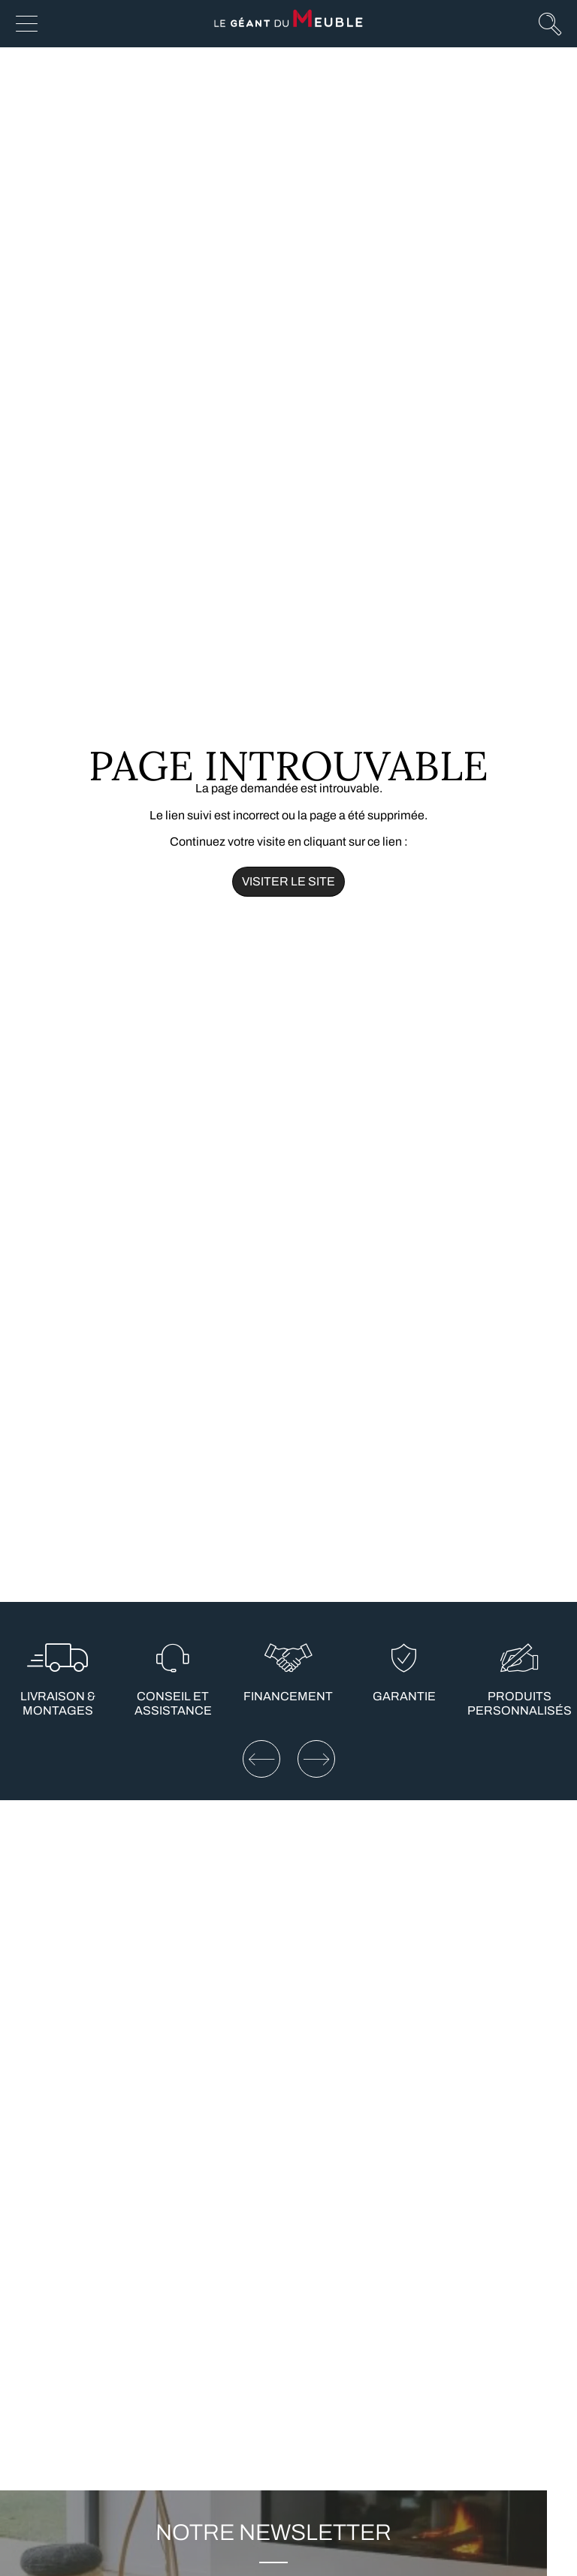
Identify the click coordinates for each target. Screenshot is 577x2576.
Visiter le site (288, 881)
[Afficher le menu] (26, 23)
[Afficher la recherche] (550, 23)
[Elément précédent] (261, 1759)
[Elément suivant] (316, 1759)
